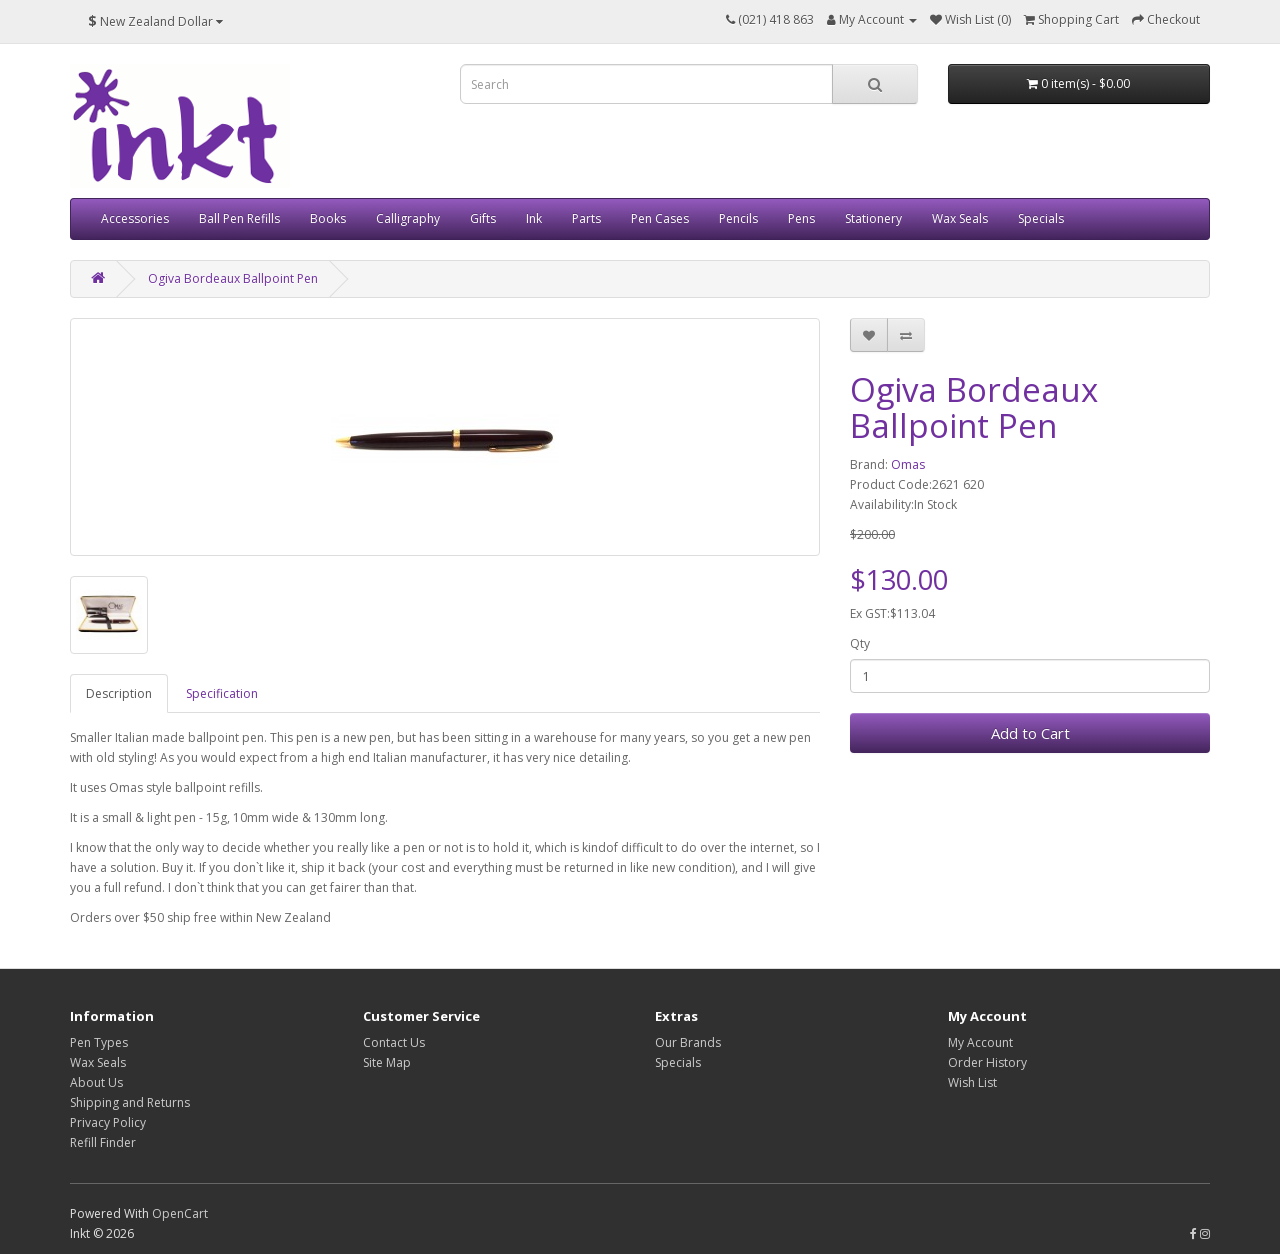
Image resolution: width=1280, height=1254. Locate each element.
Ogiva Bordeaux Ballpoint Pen (233, 278)
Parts (586, 218)
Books (328, 218)
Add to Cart (1030, 733)
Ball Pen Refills (239, 218)
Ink (534, 218)
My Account (980, 1042)
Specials (1041, 218)
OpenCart (180, 1213)
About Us (96, 1082)
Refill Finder (103, 1142)
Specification (222, 693)
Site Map (387, 1062)
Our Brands (688, 1042)
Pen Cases (660, 218)
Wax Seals (960, 218)
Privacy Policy (108, 1122)
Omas (908, 464)
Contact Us (394, 1042)
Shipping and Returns (130, 1102)
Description (119, 693)
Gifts (483, 218)
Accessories (135, 218)
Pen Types (99, 1042)
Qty (860, 643)
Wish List (972, 1082)
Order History (987, 1062)
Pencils (738, 218)
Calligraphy (408, 218)
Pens (801, 218)
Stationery (873, 218)
